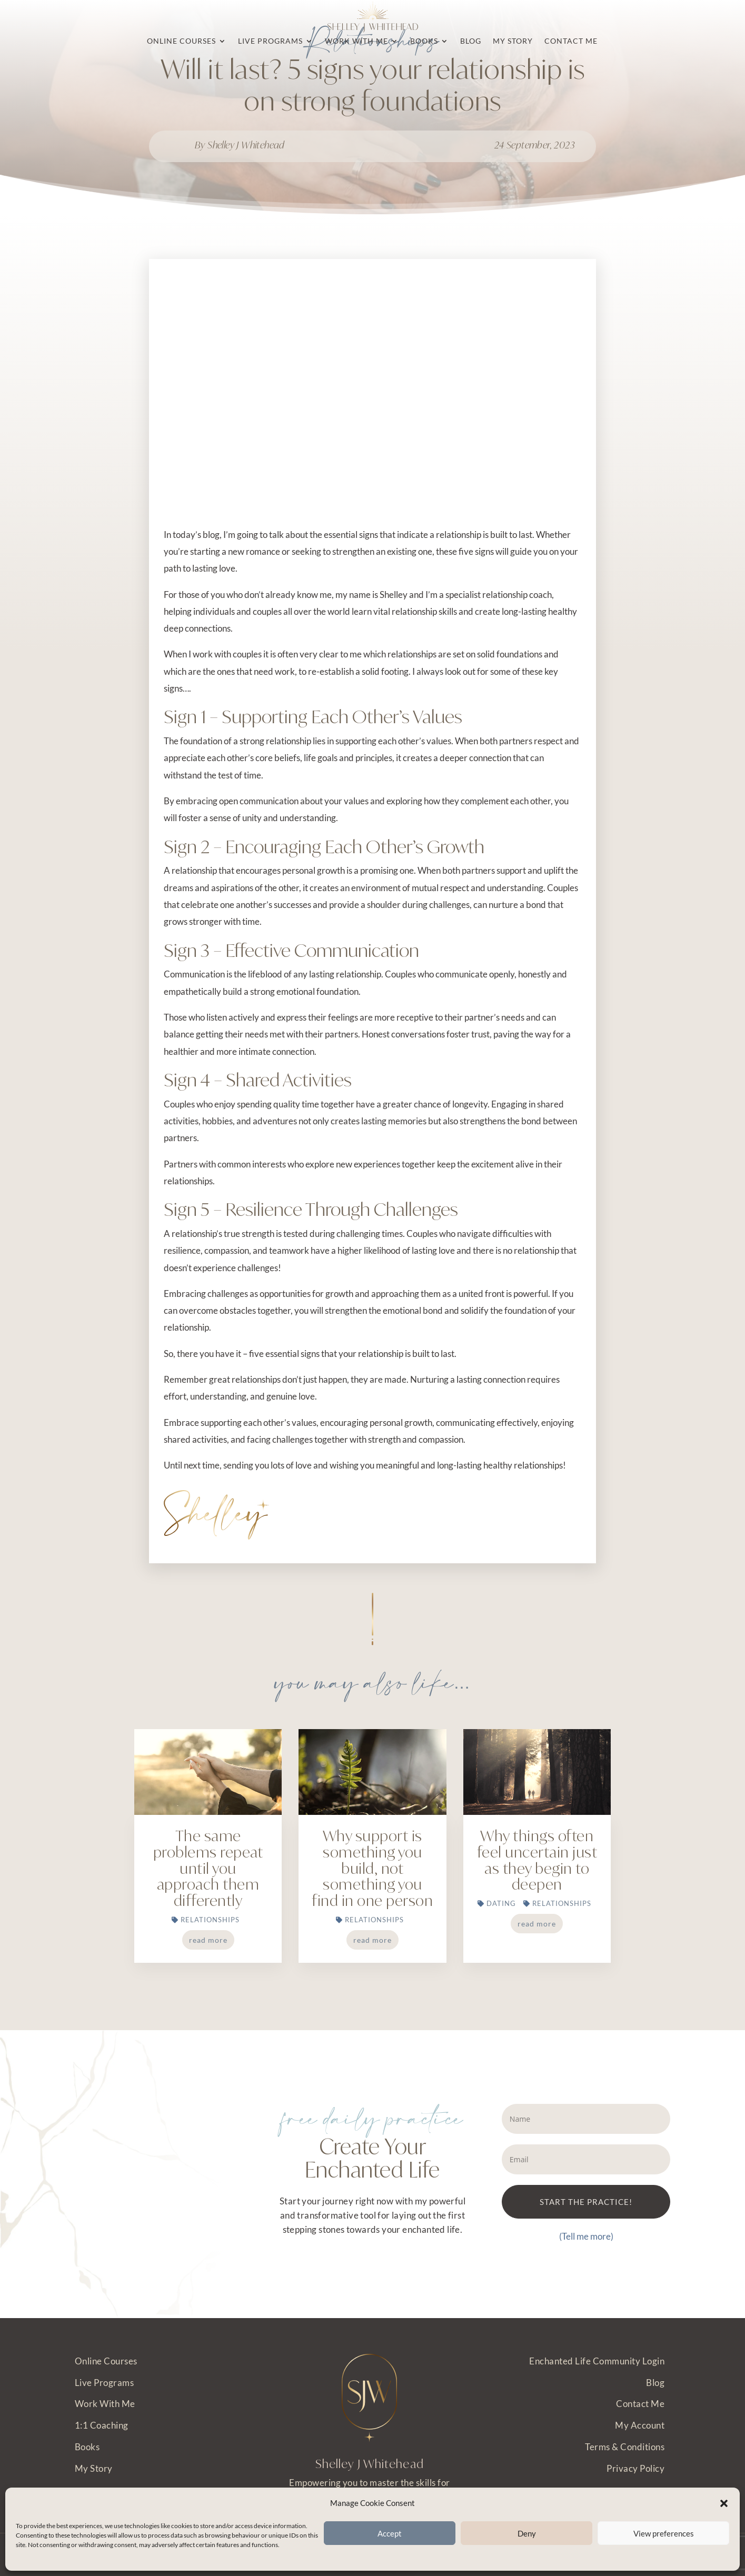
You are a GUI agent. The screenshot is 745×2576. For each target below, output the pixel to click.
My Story (94, 2468)
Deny (527, 2533)
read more (208, 1939)
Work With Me (105, 2403)
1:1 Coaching (101, 2425)
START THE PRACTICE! (586, 2201)
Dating (501, 1903)
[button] (724, 2503)
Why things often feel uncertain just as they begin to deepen (537, 1859)
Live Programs (104, 2382)
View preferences (663, 2533)
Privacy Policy (635, 2468)
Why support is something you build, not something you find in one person (372, 1868)
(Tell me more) (586, 2236)
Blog (655, 2382)
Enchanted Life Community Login (596, 2361)
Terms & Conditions (624, 2446)
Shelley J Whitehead (246, 145)
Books (87, 2446)
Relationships (210, 1919)
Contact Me (640, 2403)
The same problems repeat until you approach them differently (208, 1868)
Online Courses (106, 2361)
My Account (639, 2425)
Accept (390, 2533)
